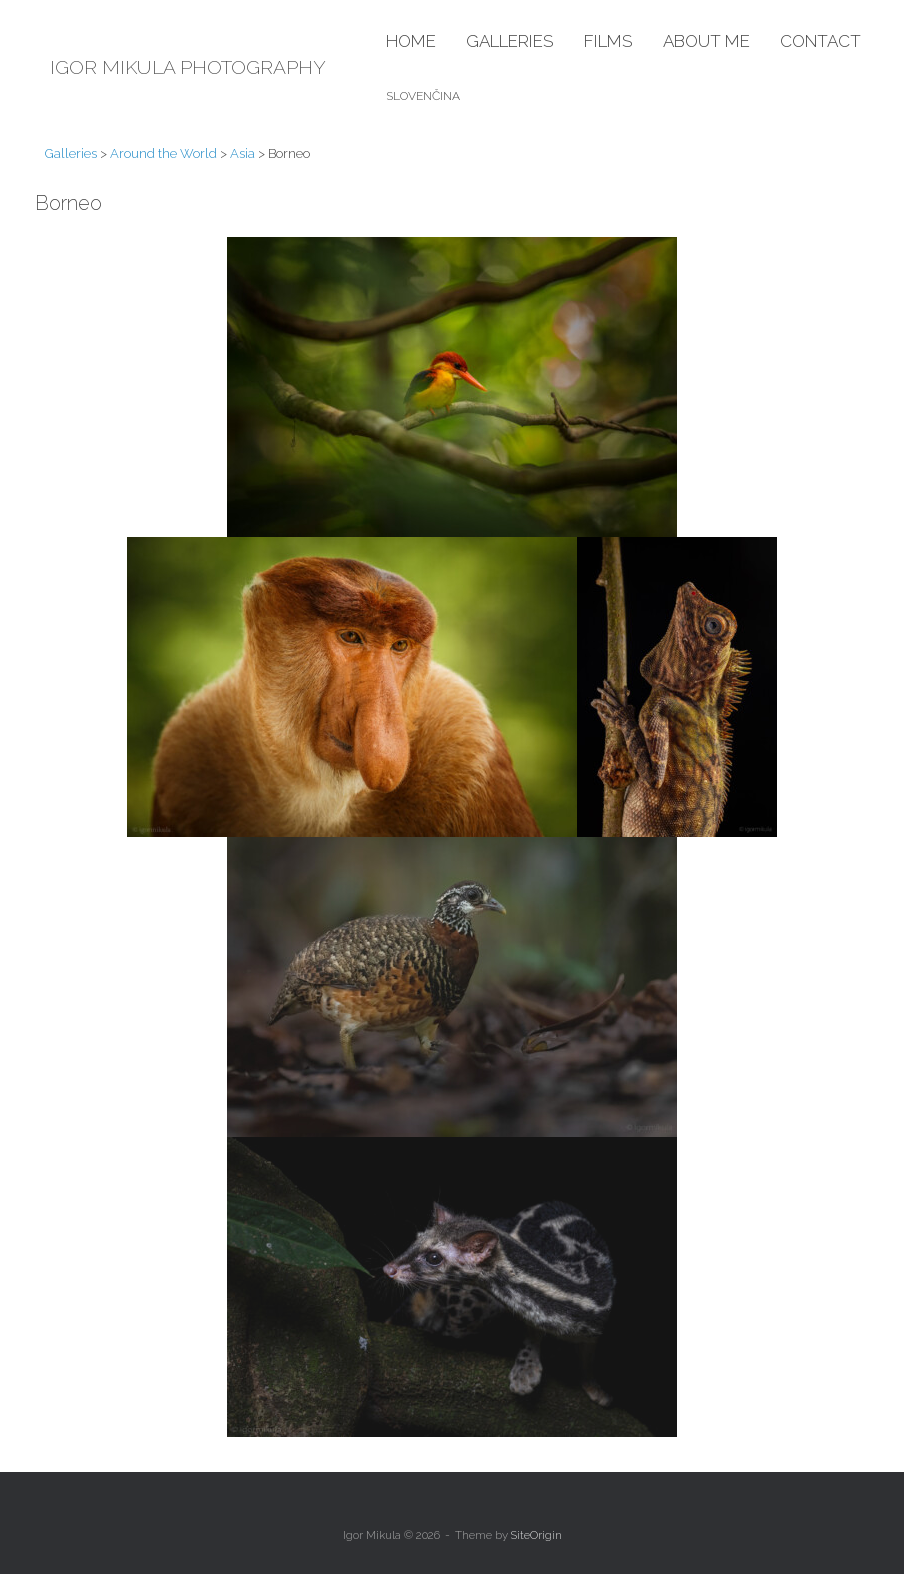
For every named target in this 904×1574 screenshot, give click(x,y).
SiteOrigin (536, 1535)
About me (706, 41)
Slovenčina (423, 96)
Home (411, 41)
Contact (820, 41)
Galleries (510, 41)
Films (608, 41)
